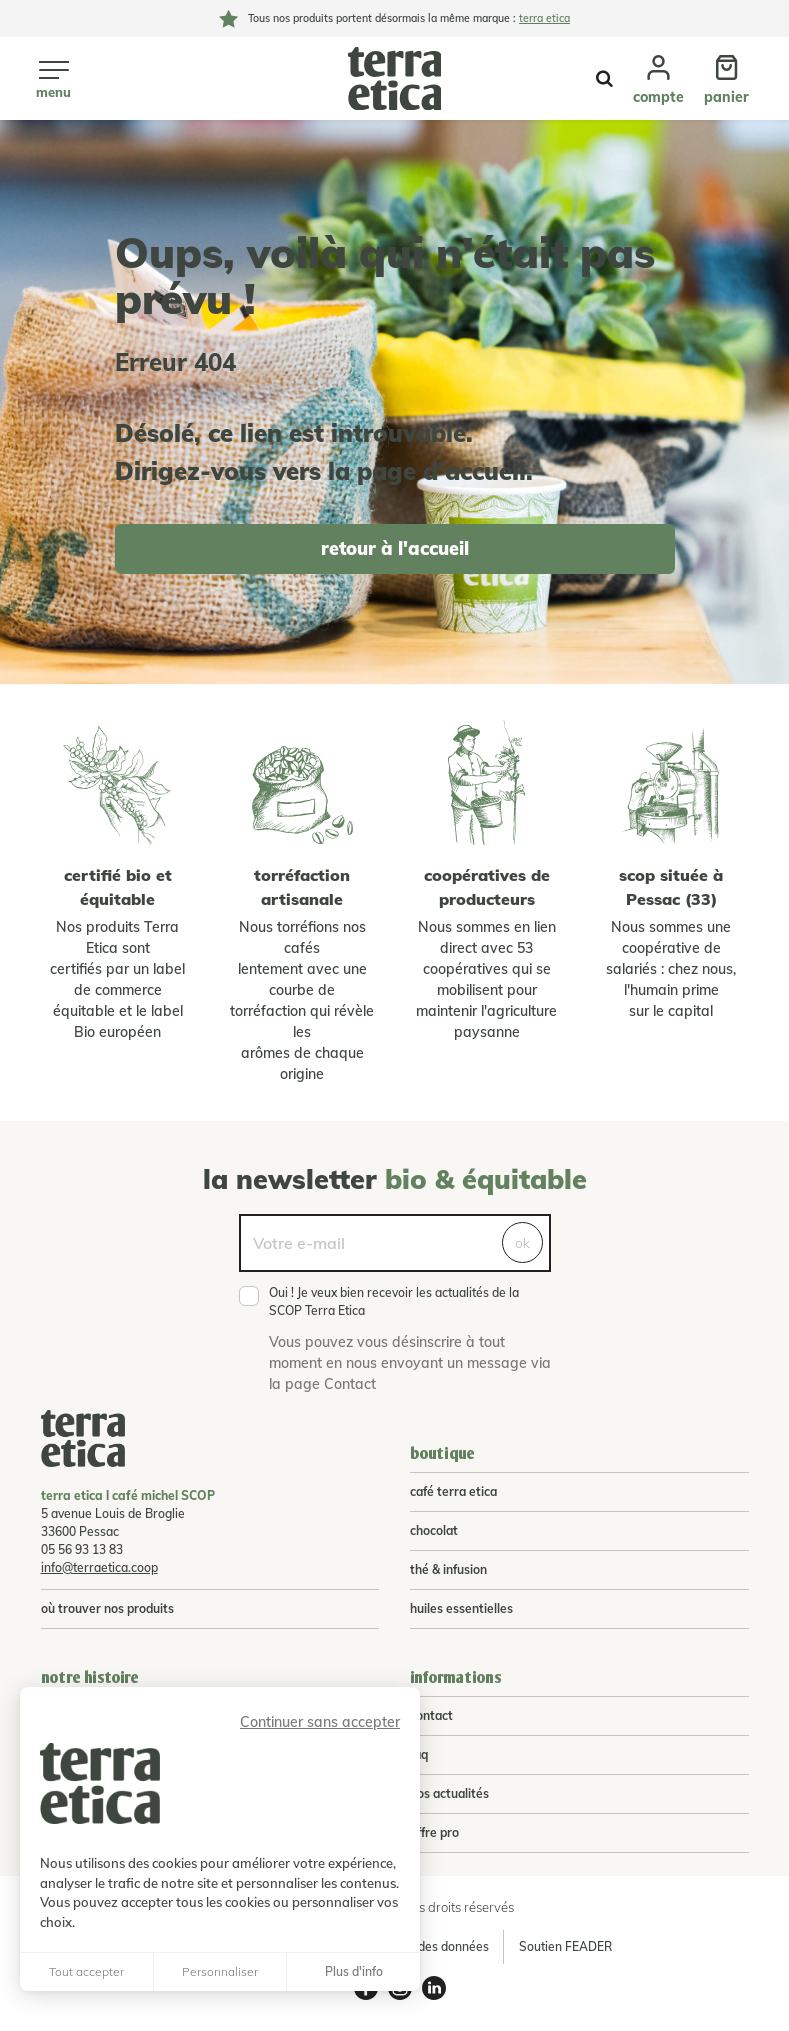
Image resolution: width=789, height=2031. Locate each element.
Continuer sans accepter (320, 1722)
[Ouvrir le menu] (53, 78)
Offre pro (434, 1832)
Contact (431, 1715)
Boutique (442, 1453)
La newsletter (395, 1179)
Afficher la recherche (604, 78)
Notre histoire (90, 1677)
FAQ (419, 1754)
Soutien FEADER (565, 1946)
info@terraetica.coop (99, 1567)
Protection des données (423, 1946)
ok (522, 1243)
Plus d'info (354, 1971)
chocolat (434, 1530)
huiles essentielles (461, 1608)
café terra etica (453, 1491)
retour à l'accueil (395, 548)
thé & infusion (448, 1569)
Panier (726, 97)
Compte (658, 97)
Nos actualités (449, 1793)
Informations (456, 1677)
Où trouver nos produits (107, 1608)
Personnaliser (220, 1971)
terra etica (544, 18)
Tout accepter (86, 1971)
